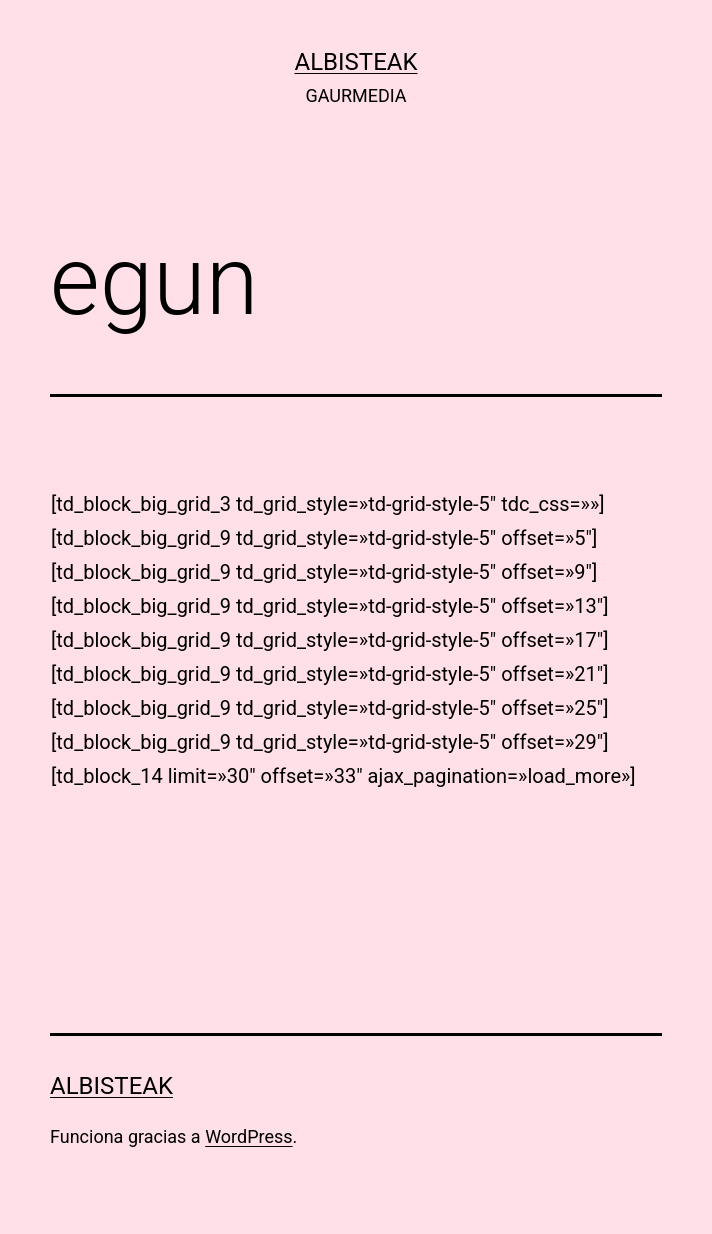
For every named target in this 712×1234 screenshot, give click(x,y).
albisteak (356, 62)
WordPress (248, 1136)
